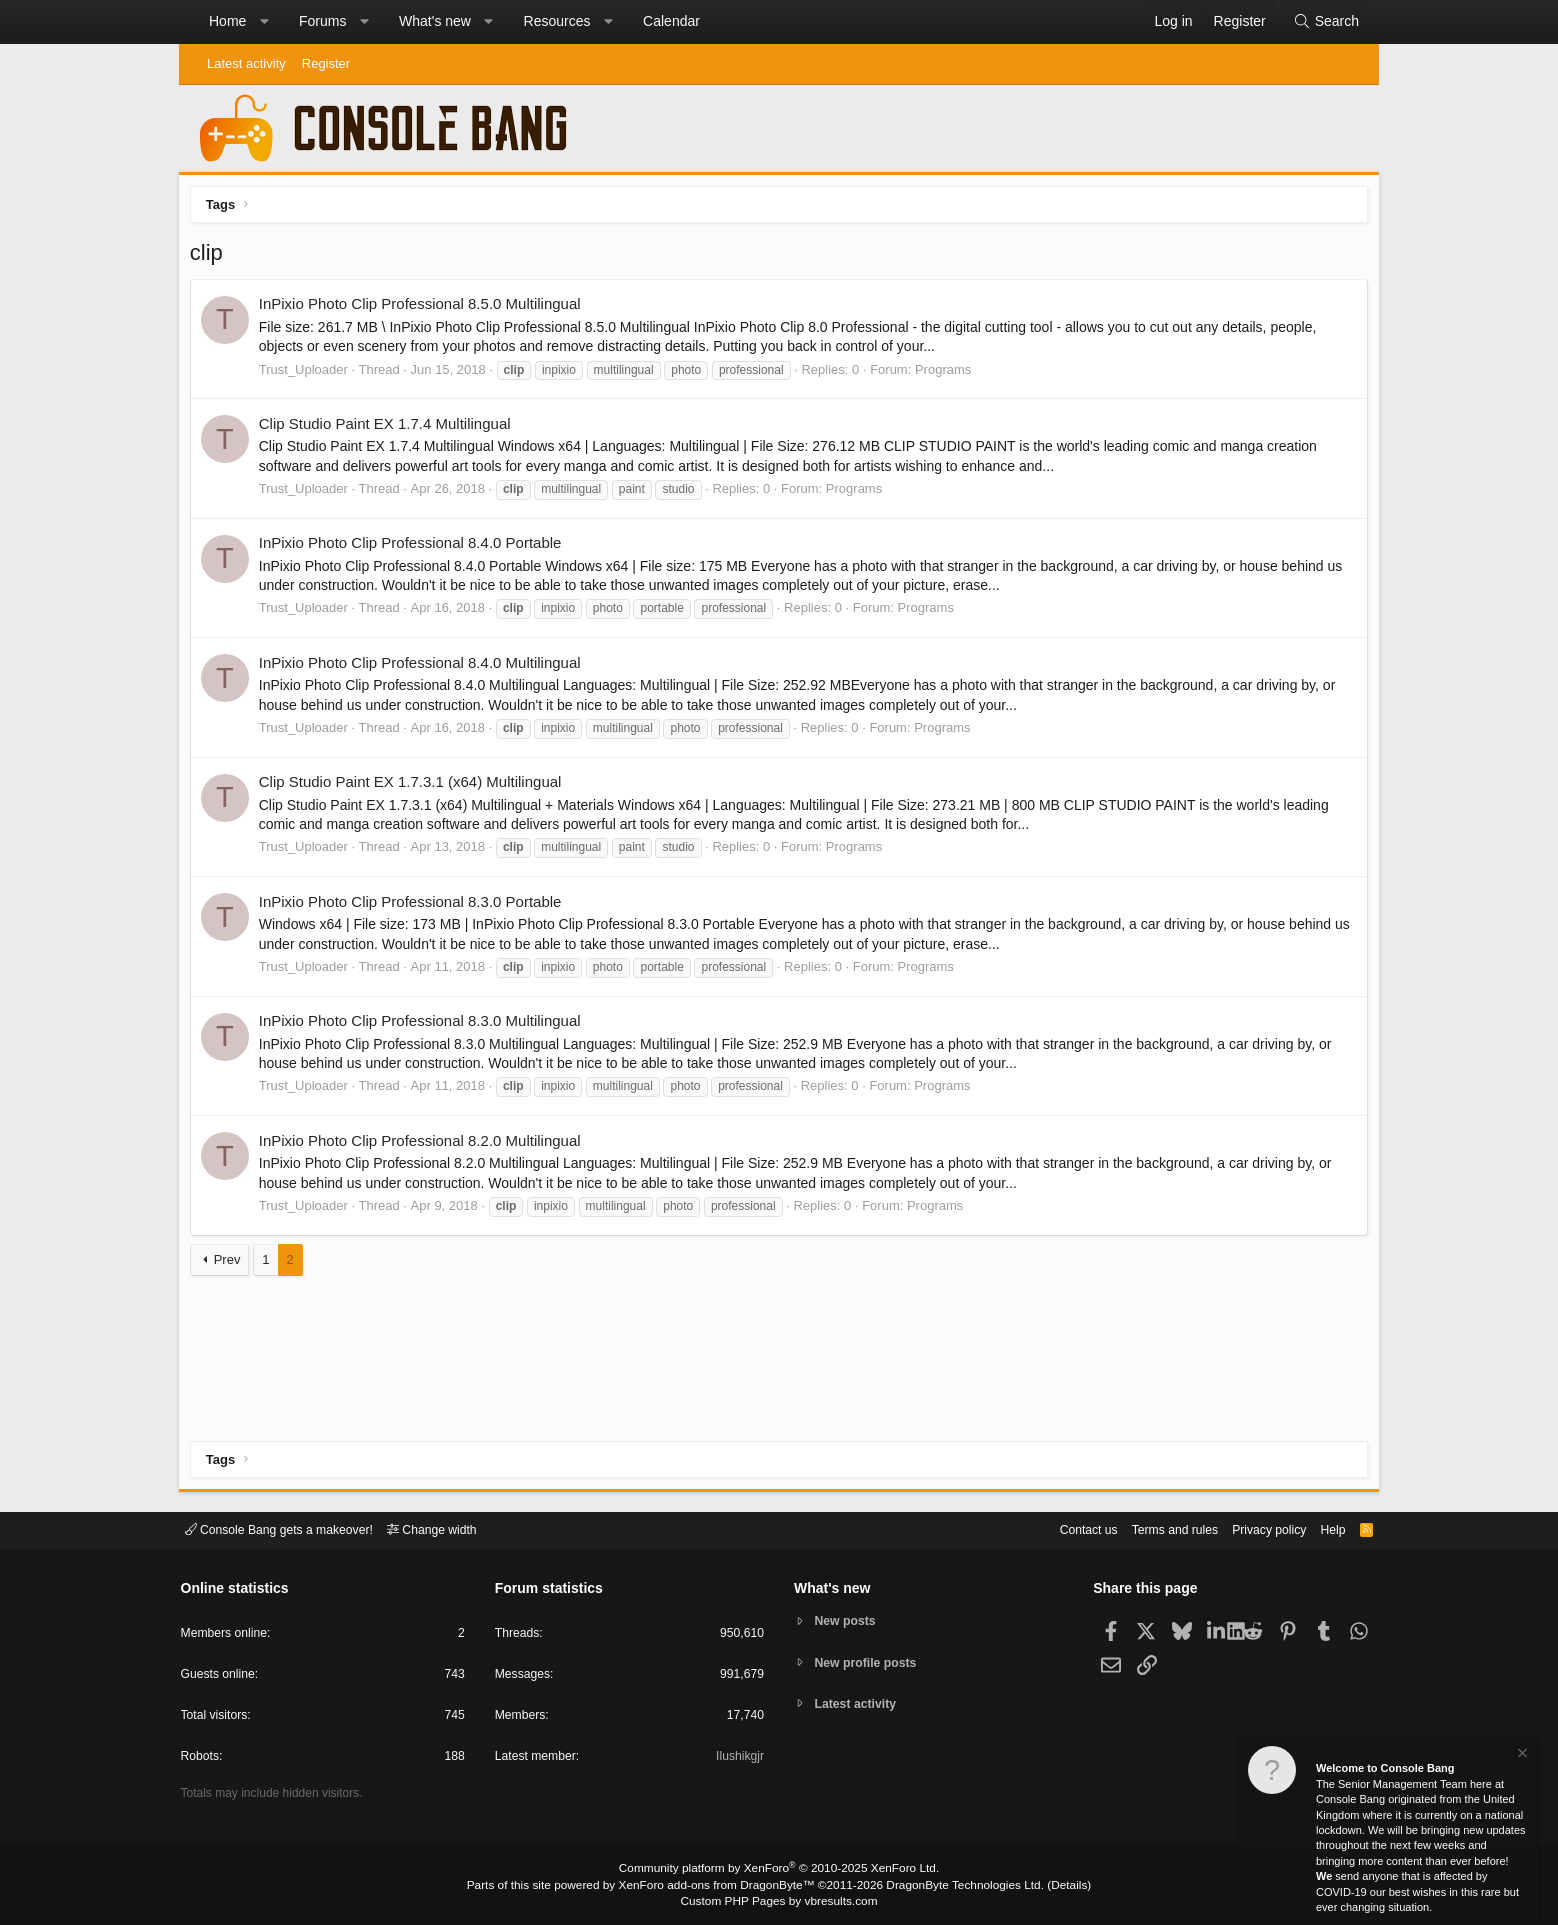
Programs (947, 373)
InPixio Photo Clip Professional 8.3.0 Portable (414, 905)
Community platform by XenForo (779, 1871)
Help (1322, 1528)
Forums (322, 21)
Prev (231, 1263)
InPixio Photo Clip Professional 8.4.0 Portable (414, 547)
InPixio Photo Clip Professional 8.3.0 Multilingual (424, 1024)
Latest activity (246, 63)
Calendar (671, 21)
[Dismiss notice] (1521, 1755)
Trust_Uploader (307, 373)
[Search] (1326, 22)
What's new (435, 21)
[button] (264, 22)
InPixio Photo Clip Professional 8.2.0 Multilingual (424, 1144)
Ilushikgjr (738, 1759)
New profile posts (870, 1662)
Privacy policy (1254, 1528)
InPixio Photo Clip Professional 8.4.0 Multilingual (424, 666)
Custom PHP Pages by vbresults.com (778, 1902)
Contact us (1062, 1528)
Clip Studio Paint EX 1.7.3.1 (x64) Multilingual (414, 785)
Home (227, 21)
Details (1049, 1886)
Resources (557, 21)
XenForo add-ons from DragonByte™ (721, 1886)
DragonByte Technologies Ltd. (952, 1886)
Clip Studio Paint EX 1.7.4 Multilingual (389, 427)
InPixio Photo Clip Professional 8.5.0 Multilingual (424, 308)
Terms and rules (1154, 1528)
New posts (848, 1620)
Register (326, 63)
